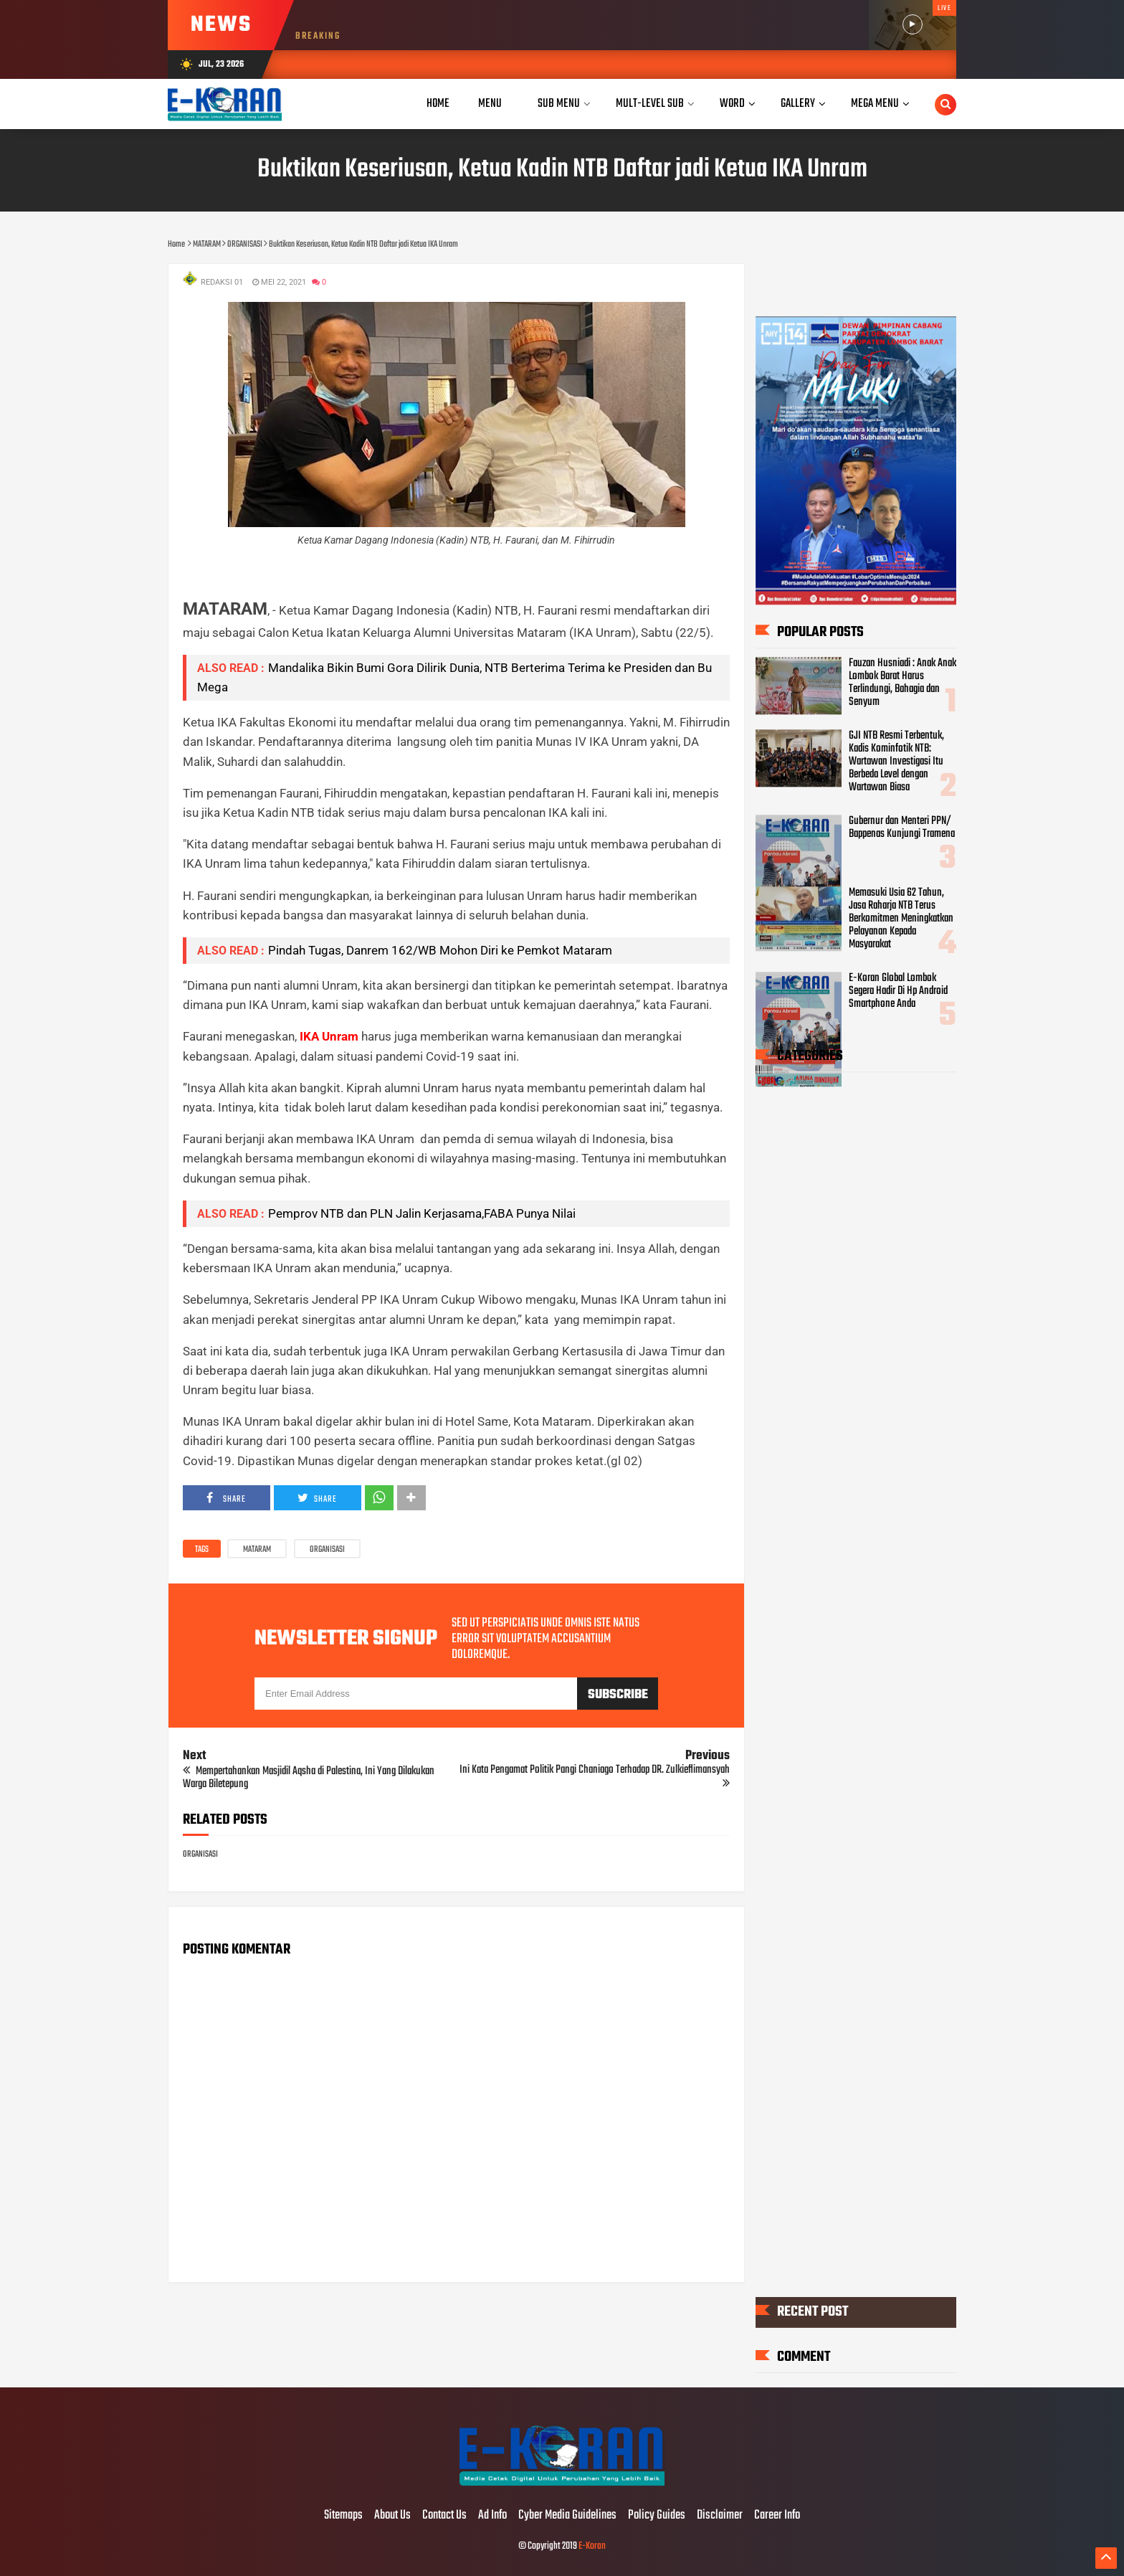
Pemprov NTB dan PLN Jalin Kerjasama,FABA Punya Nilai (422, 1213)
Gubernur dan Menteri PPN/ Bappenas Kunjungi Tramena (902, 827)
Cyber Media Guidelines (567, 2516)
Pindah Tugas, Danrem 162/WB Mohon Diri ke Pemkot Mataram (440, 950)
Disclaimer (720, 2516)
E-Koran (592, 2546)
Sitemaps (343, 2516)
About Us (392, 2516)
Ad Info (492, 2516)
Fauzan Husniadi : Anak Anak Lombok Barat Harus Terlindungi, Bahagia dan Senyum (902, 683)
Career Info (777, 2516)
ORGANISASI (327, 1550)
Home (438, 103)
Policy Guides (656, 2516)
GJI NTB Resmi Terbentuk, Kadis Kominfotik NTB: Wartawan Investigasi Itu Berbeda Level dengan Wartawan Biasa (896, 761)
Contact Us (444, 2516)
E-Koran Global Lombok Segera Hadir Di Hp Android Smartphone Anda (898, 991)
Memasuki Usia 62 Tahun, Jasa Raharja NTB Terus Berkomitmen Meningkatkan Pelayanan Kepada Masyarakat (901, 919)
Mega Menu (875, 103)
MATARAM (257, 1550)
